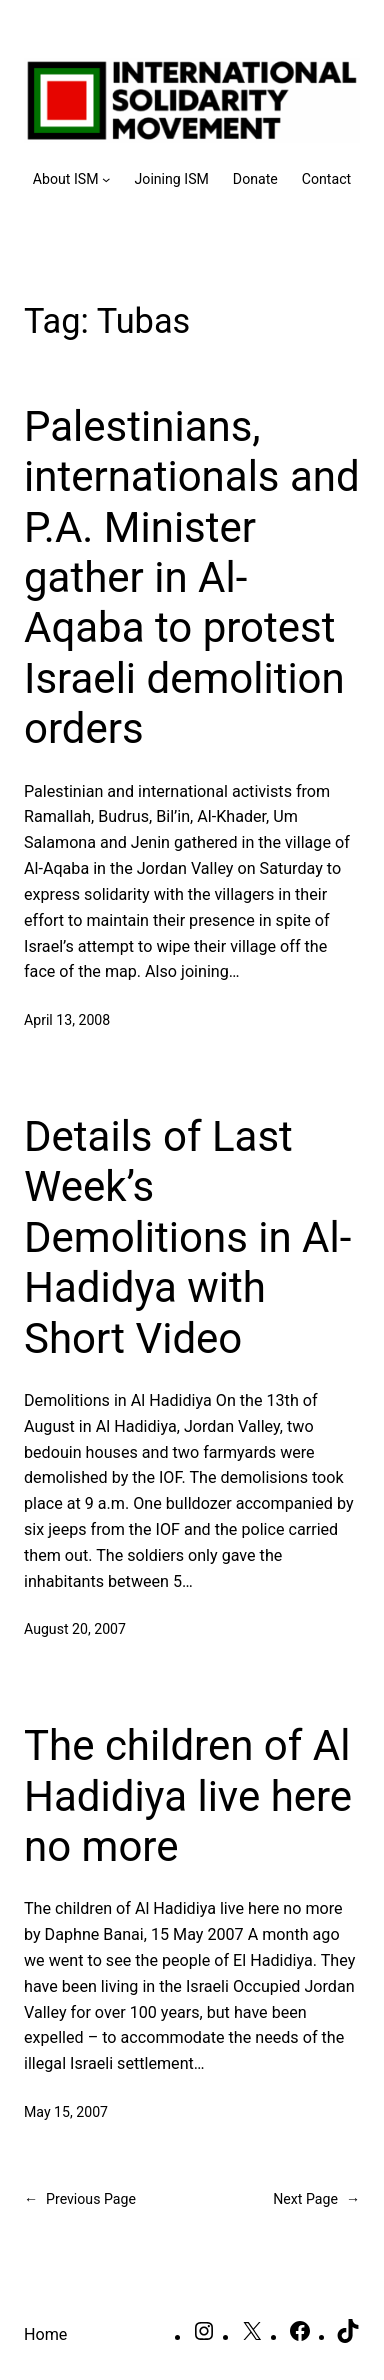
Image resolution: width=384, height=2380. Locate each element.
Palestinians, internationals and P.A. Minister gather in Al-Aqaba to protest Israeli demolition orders (192, 577)
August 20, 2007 (75, 1629)
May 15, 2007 (66, 2112)
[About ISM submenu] (72, 179)
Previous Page (80, 2199)
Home (45, 2334)
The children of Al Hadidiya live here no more (188, 1796)
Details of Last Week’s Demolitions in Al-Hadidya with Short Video (187, 1237)
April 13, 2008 (67, 1020)
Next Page (316, 2199)
